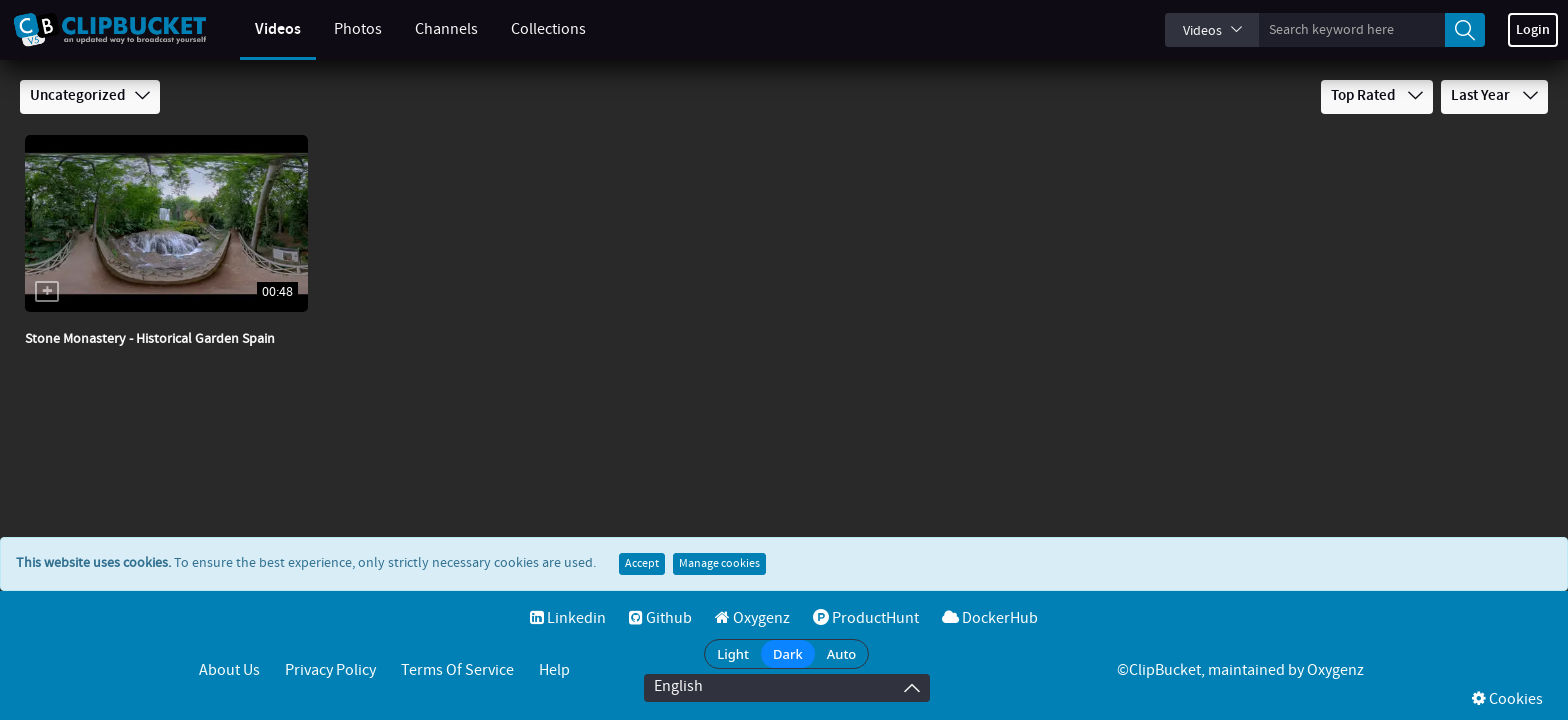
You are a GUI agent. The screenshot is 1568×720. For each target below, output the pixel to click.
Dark (788, 654)
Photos (338, 29)
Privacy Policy (330, 670)
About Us (229, 670)
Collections (528, 29)
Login (1533, 30)
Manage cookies (719, 564)
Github (660, 618)
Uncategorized (90, 96)
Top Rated (1377, 96)
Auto (842, 654)
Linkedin (568, 618)
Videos (258, 29)
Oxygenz (752, 618)
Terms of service (457, 670)
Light (733, 654)
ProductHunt (866, 618)
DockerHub (990, 618)
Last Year (1494, 96)
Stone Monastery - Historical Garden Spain (150, 339)
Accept (642, 564)
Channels (426, 29)
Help (554, 670)
